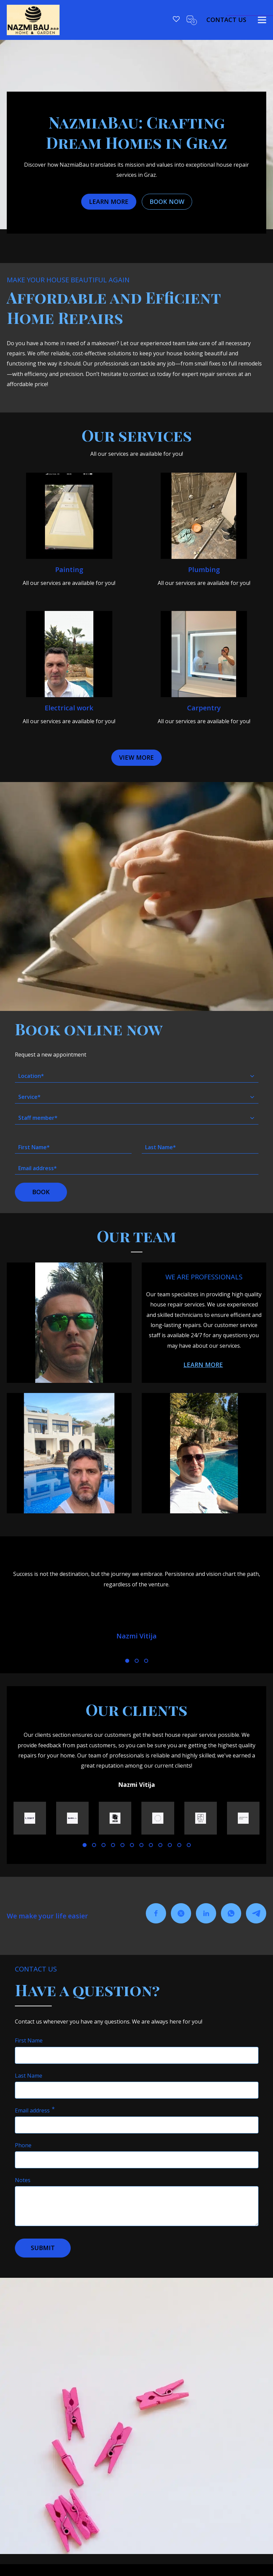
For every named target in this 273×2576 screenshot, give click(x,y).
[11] (179, 1845)
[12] (189, 1845)
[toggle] (262, 20)
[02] (137, 1661)
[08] (151, 1845)
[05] (122, 1845)
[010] (170, 1845)
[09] (160, 1845)
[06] (132, 1845)
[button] (136, 758)
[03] (146, 1661)
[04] (113, 1845)
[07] (141, 1845)
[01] (127, 1661)
